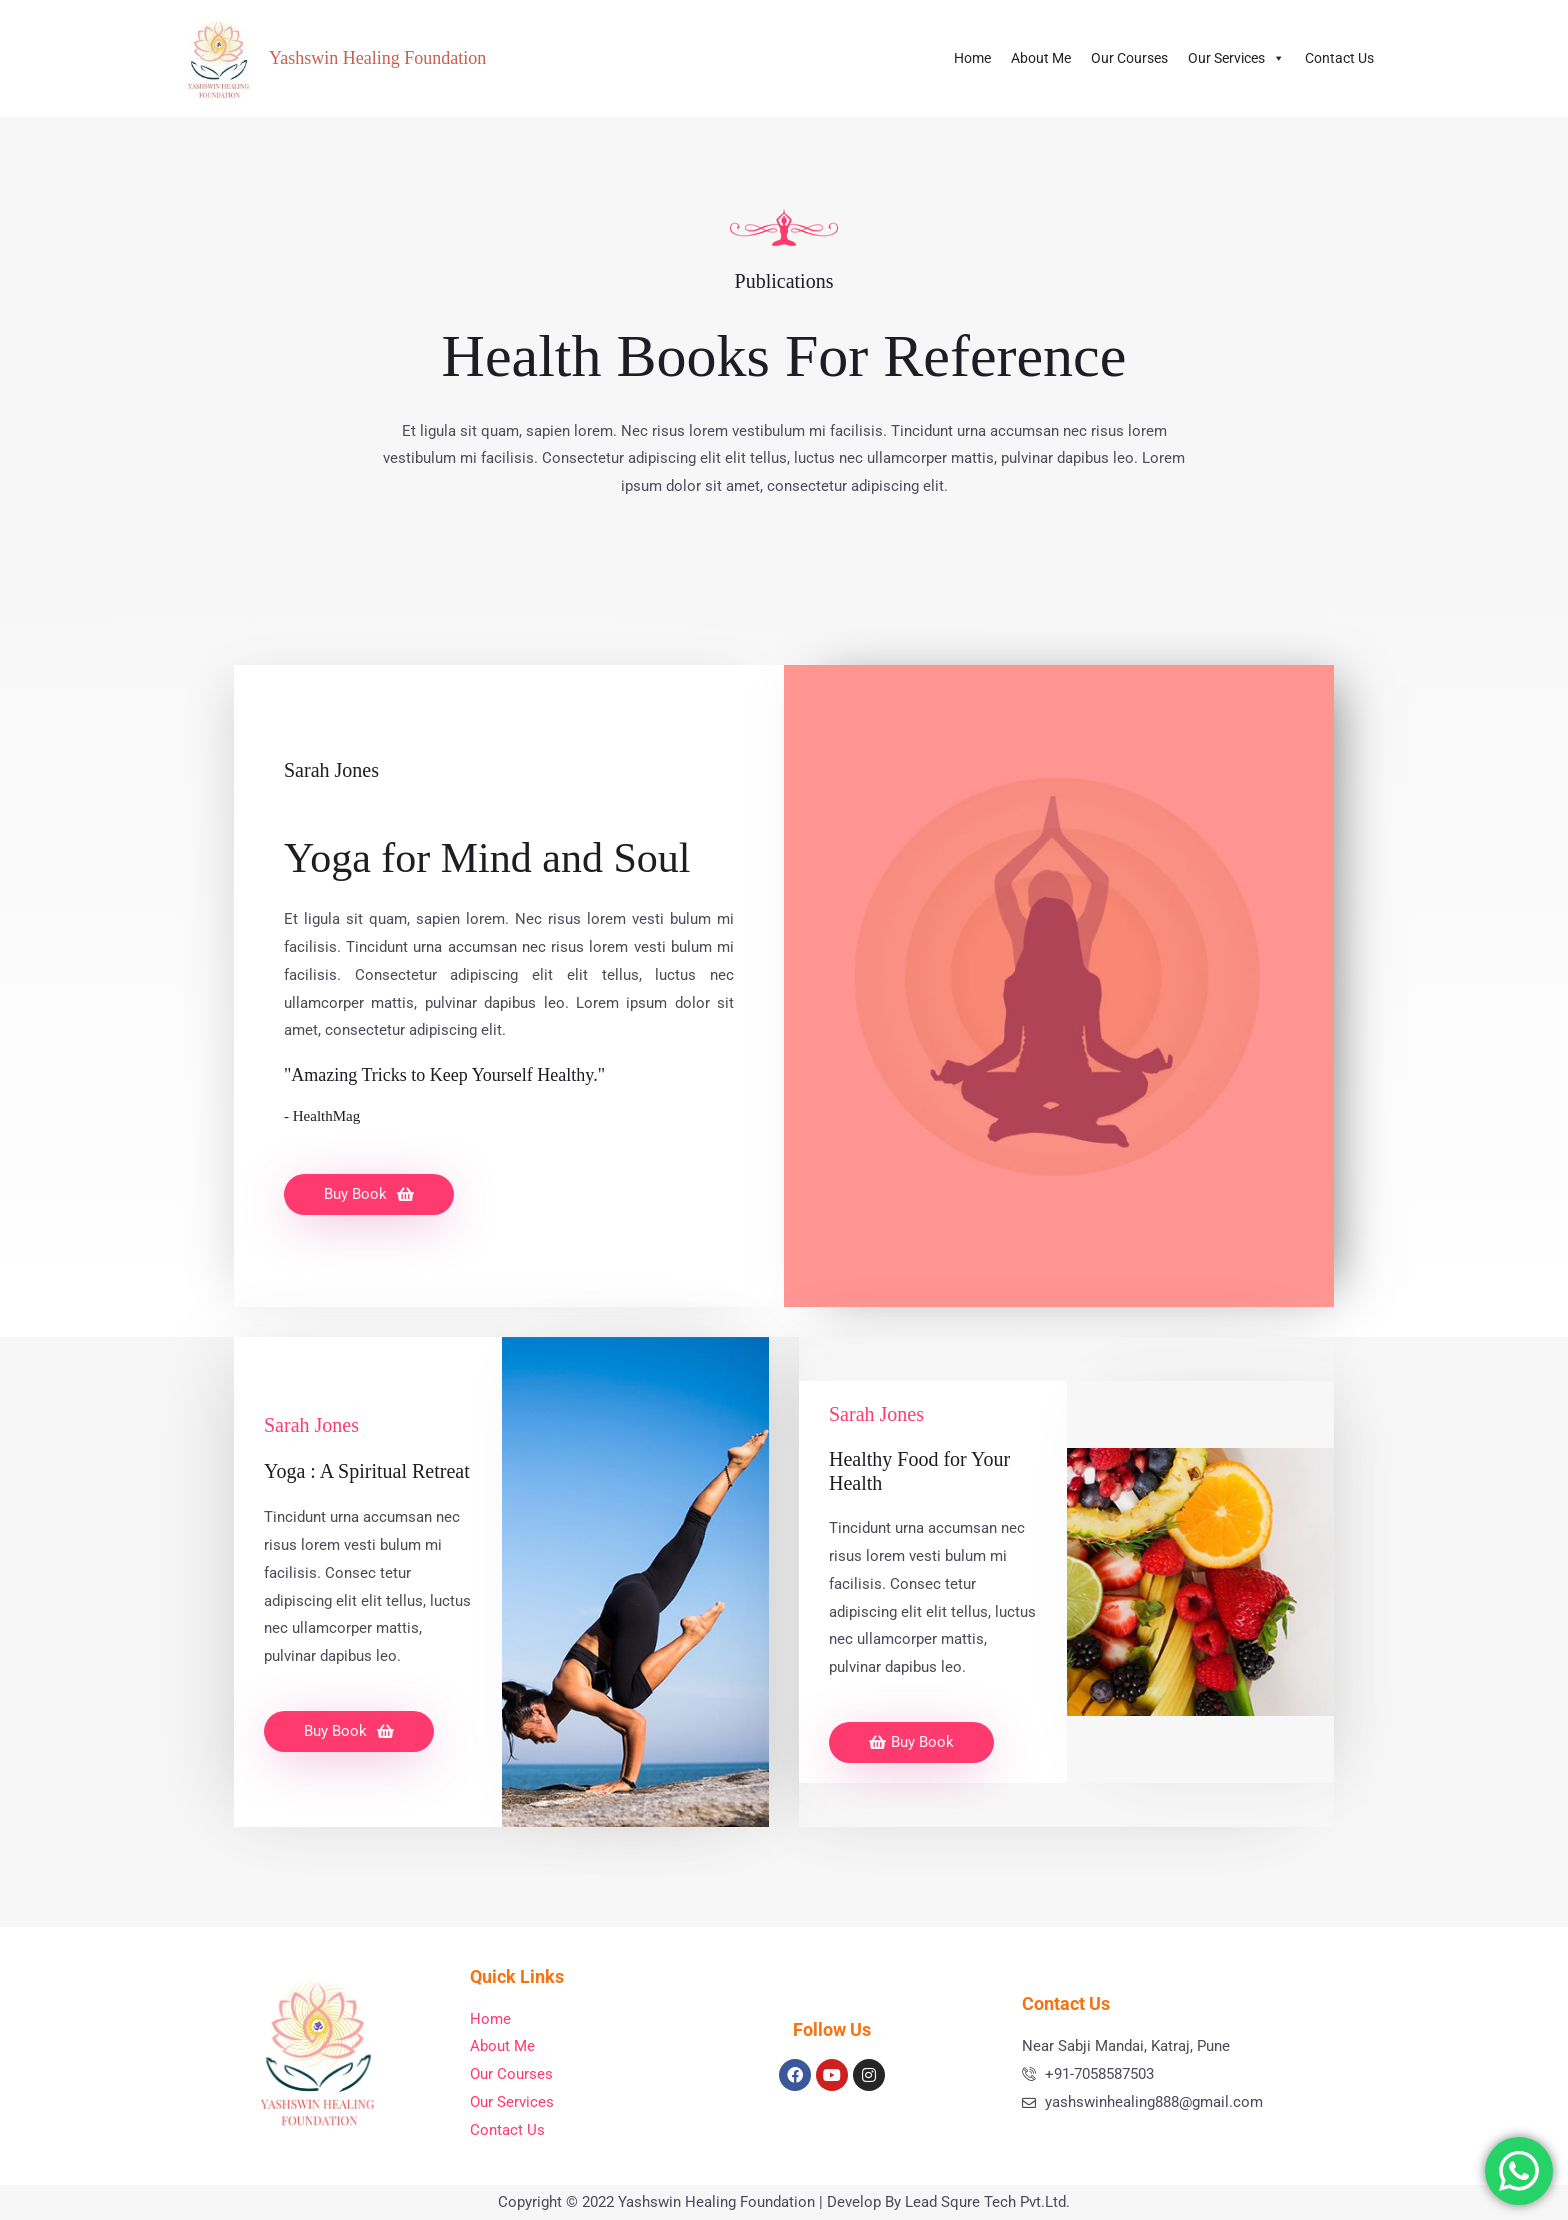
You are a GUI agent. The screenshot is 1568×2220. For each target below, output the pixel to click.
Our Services (1236, 58)
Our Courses (1129, 58)
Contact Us (1339, 58)
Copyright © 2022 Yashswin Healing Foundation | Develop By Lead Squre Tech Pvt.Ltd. (784, 2202)
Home (972, 58)
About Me (1041, 58)
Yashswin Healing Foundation (377, 58)
